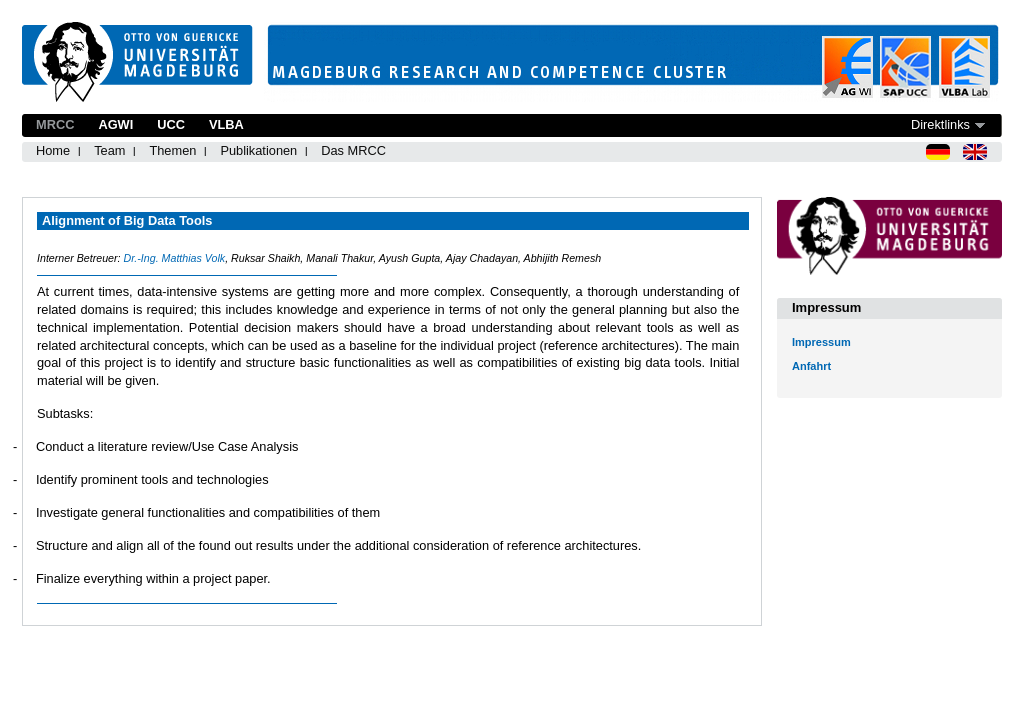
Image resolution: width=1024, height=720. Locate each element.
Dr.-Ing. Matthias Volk (174, 258)
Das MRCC (353, 150)
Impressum (821, 342)
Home (53, 150)
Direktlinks (940, 124)
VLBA (226, 124)
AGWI (115, 124)
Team (109, 150)
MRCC (55, 124)
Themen (172, 150)
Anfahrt (811, 366)
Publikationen (258, 150)
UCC (171, 124)
